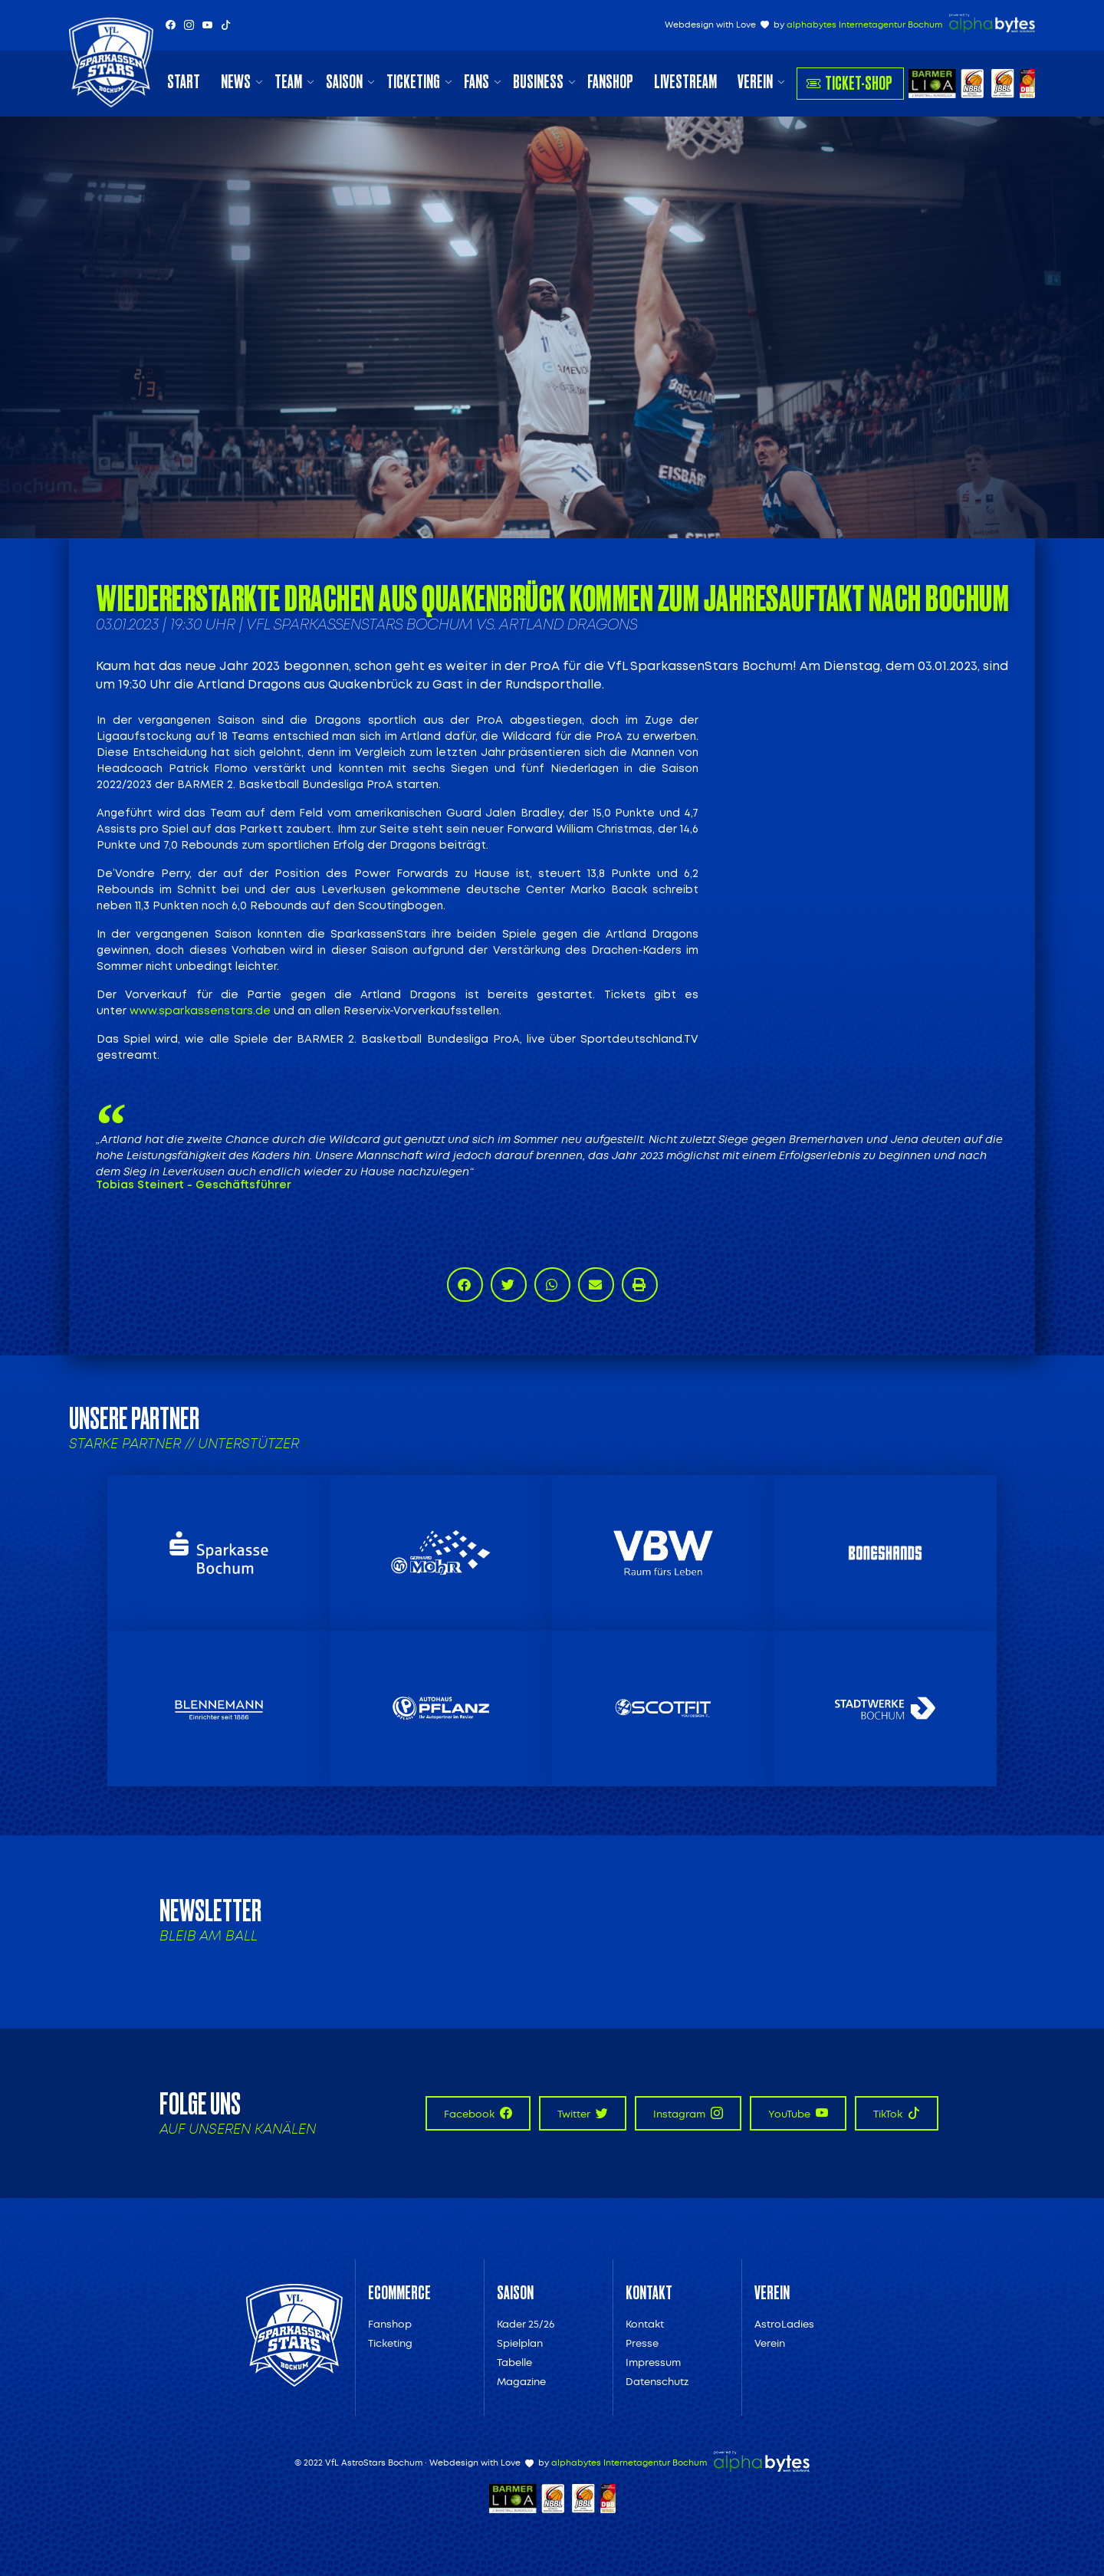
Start (183, 82)
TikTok (896, 2113)
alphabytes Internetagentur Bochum (864, 25)
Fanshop (610, 82)
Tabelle (514, 2362)
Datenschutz (657, 2381)
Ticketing (413, 82)
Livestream (685, 82)
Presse (642, 2343)
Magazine (521, 2381)
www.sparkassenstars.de (200, 1011)
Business (538, 82)
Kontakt (645, 2324)
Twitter (582, 2113)
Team (288, 82)
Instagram (688, 2113)
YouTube (798, 2113)
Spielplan (520, 2343)
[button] (465, 1284)
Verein (755, 82)
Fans (476, 82)
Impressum (653, 2362)
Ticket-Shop (849, 83)
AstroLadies (784, 2324)
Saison (344, 82)
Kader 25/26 (525, 2324)
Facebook (478, 2113)
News (236, 82)
